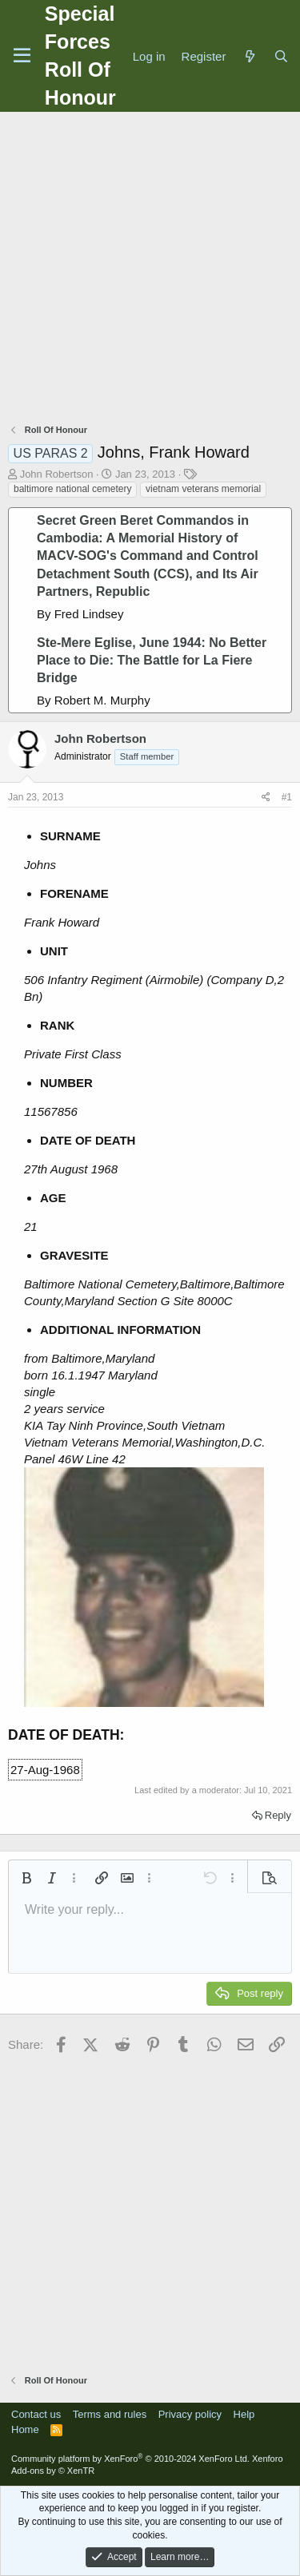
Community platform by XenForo (130, 2458)
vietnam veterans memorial (203, 488)
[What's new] (249, 56)
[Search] (281, 56)
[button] (26, 1878)
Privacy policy (190, 2414)
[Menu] (22, 56)
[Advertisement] (150, 269)
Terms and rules (109, 2414)
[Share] (266, 797)
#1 (287, 797)
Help (244, 2414)
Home (25, 2429)
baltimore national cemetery (72, 488)
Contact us (36, 2414)
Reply (278, 1815)
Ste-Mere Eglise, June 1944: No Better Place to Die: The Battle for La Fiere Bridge (151, 660)
